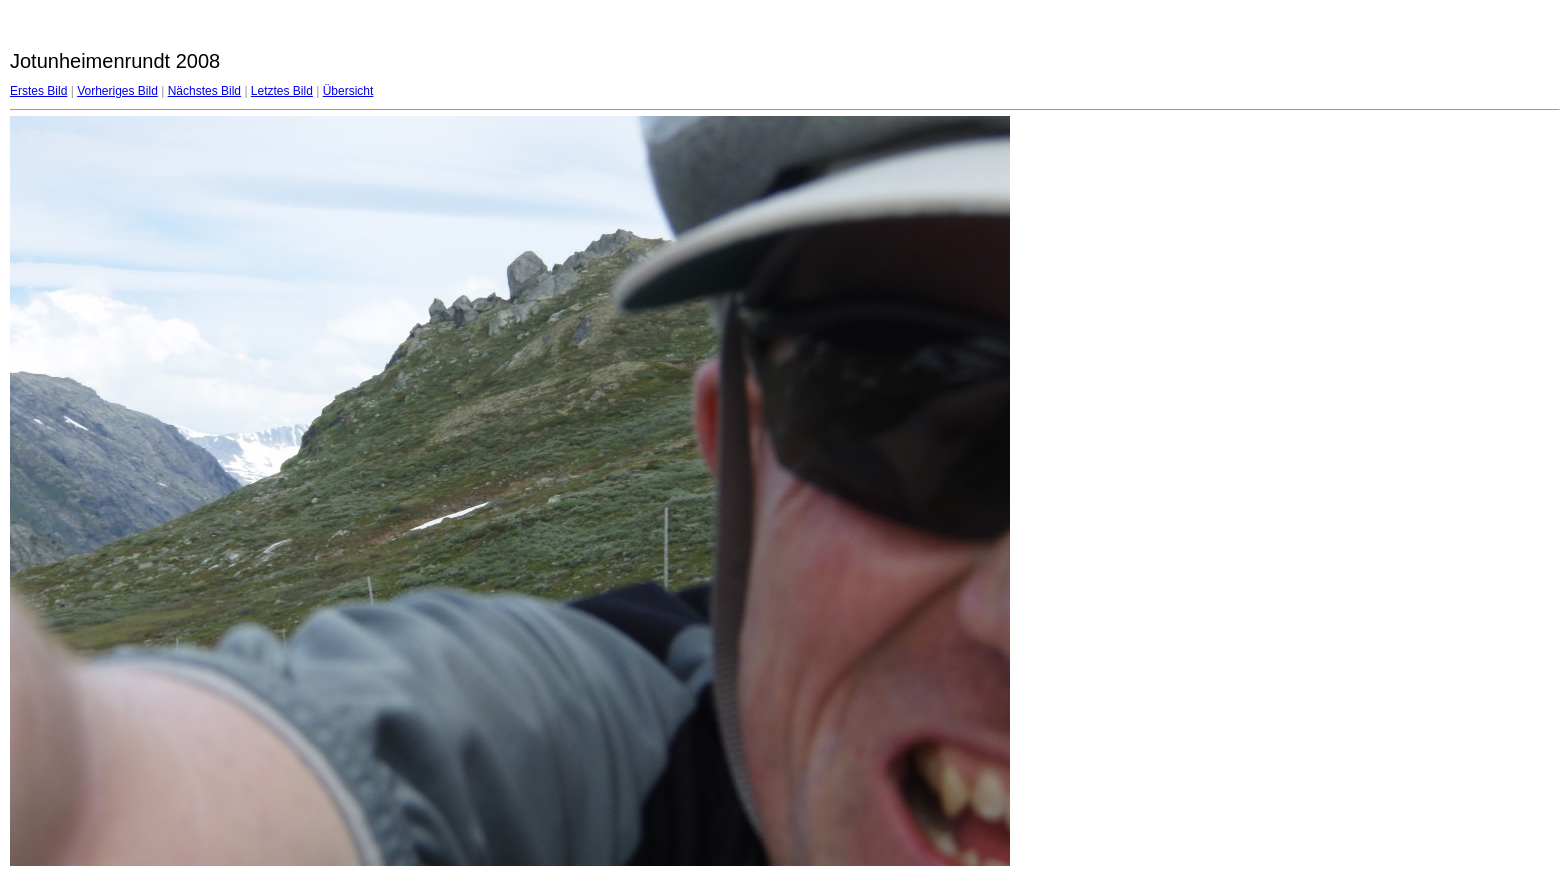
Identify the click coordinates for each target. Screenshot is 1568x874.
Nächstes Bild (204, 91)
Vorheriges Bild (117, 91)
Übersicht (348, 91)
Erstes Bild (38, 91)
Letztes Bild (282, 91)
